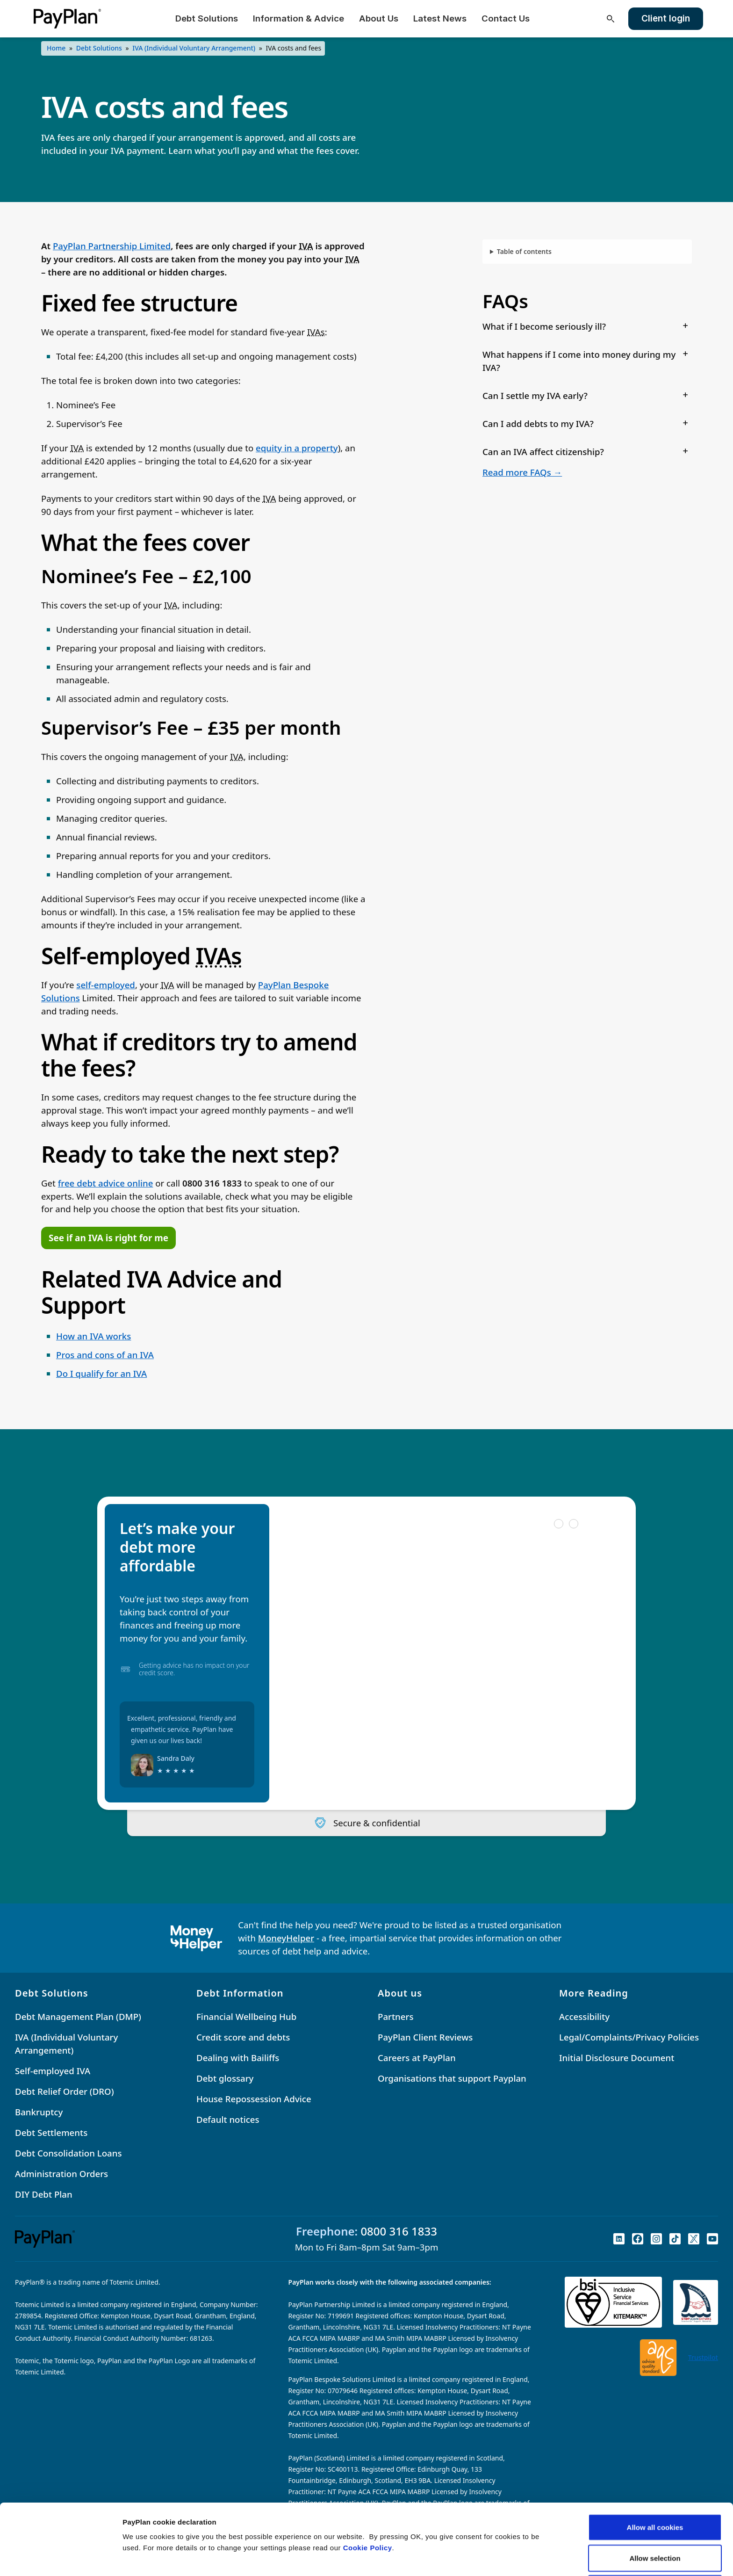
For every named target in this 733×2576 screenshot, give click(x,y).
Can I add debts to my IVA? (538, 423)
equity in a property (297, 448)
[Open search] (610, 18)
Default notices (227, 2119)
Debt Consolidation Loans (68, 2153)
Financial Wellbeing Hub (246, 2016)
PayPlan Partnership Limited (112, 246)
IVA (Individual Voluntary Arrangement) (193, 47)
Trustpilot (703, 2357)
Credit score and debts (243, 2037)
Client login (665, 18)
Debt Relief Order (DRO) (64, 2091)
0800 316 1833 (398, 2231)
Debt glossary (224, 2078)
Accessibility (584, 2016)
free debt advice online (105, 1183)
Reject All (655, 2522)
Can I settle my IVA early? (535, 395)
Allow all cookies (655, 2461)
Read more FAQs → (522, 472)
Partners (395, 2016)
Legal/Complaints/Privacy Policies (629, 2037)
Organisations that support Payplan (452, 2078)
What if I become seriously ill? (544, 326)
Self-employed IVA (52, 2071)
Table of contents (524, 251)
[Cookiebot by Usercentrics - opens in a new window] (60, 2558)
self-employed (105, 985)
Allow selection (654, 2492)
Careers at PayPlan (417, 2057)
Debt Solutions (99, 47)
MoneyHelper (286, 1938)
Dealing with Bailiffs (237, 2057)
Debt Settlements (51, 2132)
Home (56, 47)
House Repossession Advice (253, 2099)
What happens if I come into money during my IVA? (579, 360)
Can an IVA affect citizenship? (543, 451)
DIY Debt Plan (43, 2194)
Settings (483, 2558)
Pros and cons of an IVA (105, 1354)
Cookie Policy (367, 2481)
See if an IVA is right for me (108, 1238)
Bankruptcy (39, 2112)
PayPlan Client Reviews (425, 2037)
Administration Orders (61, 2173)
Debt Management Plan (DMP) (78, 2016)
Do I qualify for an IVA (101, 1373)
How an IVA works (93, 1336)
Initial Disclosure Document (616, 2057)
